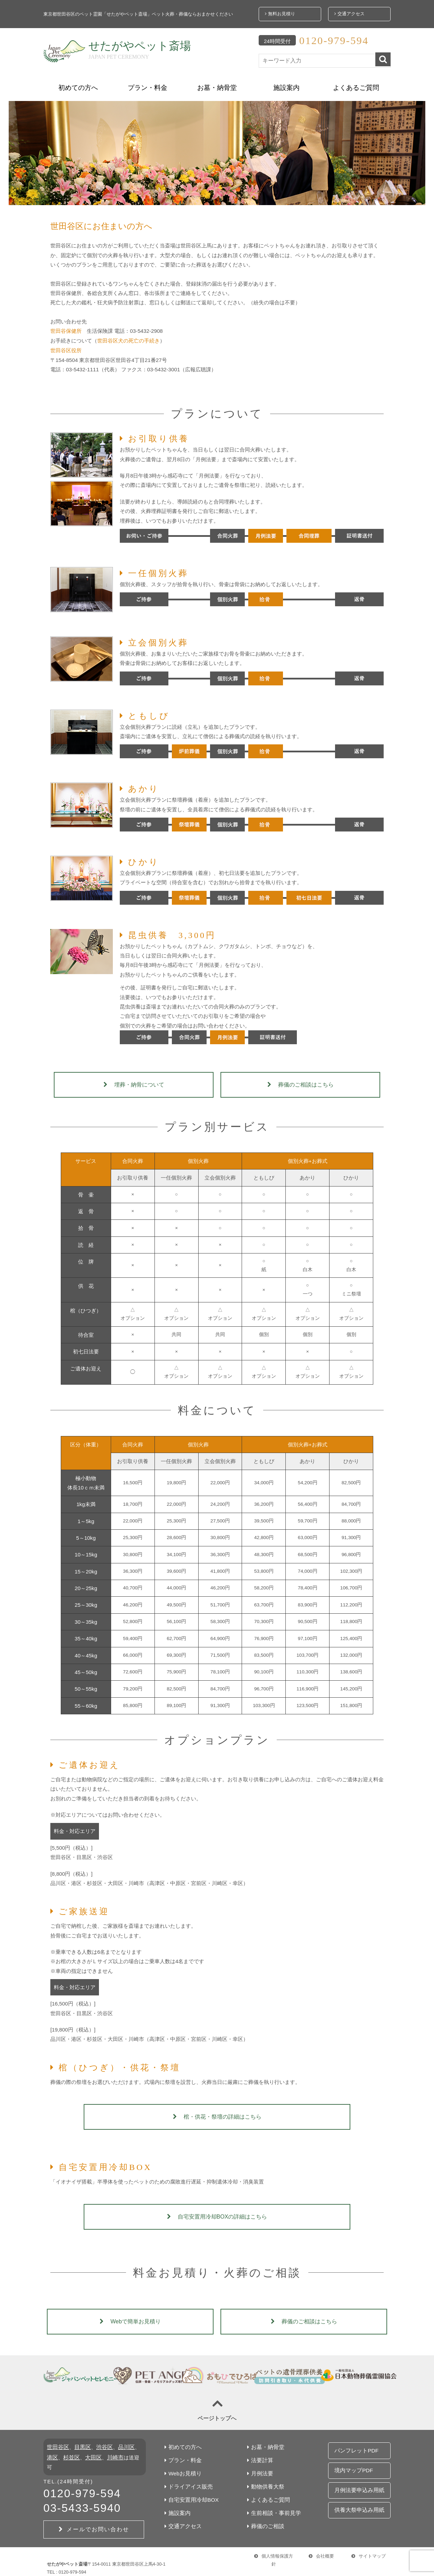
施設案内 (286, 83)
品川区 (122, 2443)
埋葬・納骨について (133, 1080)
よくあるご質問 (356, 83)
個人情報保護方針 (273, 2545)
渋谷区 (101, 2443)
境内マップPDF (352, 2458)
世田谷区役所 (66, 345)
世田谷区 (57, 2443)
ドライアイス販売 (185, 2482)
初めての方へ (78, 83)
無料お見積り (279, 12)
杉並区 (65, 2453)
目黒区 (81, 2443)
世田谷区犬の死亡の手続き (128, 336)
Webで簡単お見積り (130, 2316)
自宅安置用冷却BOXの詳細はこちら (217, 2211)
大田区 (86, 2453)
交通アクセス (349, 12)
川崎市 (107, 2453)
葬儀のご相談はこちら (300, 1080)
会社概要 (321, 2545)
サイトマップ (368, 2545)
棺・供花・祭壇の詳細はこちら (217, 2112)
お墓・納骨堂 (217, 83)
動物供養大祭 (263, 2482)
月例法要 (258, 2469)
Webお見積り (180, 2469)
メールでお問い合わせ (94, 2515)
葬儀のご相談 (263, 2521)
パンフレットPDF (354, 2444)
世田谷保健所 (66, 326)
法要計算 (258, 2456)
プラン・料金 (147, 83)
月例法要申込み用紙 (357, 2473)
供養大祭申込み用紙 (357, 2488)
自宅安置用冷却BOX (188, 2495)
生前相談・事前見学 (271, 2508)
